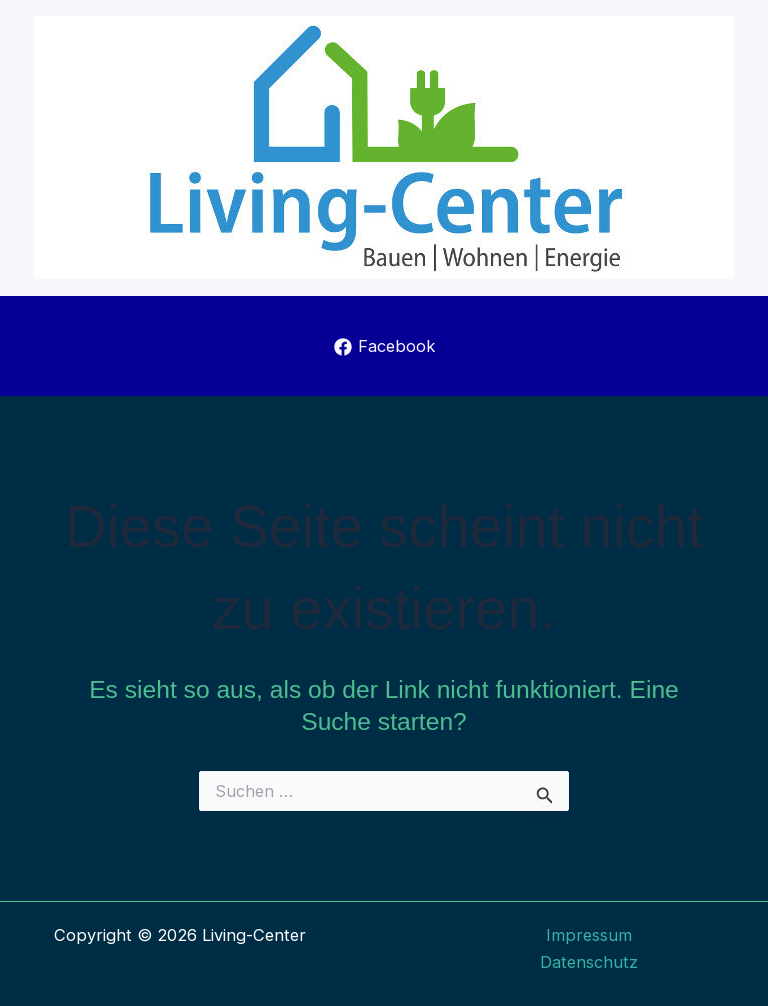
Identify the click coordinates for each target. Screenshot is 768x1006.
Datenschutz (589, 962)
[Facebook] (384, 347)
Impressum (589, 935)
